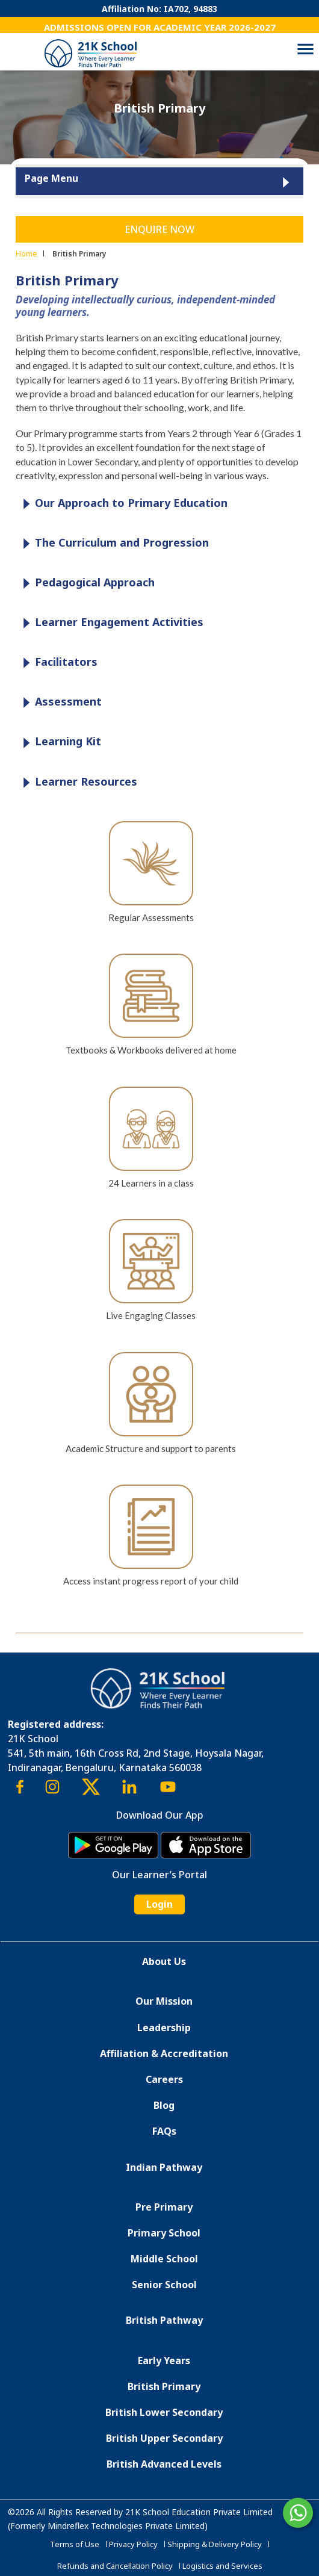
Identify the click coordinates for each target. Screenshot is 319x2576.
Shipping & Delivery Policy (214, 2544)
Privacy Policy (133, 2544)
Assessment (59, 702)
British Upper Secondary (164, 2438)
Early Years (164, 2360)
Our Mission (164, 2001)
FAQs (164, 2131)
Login (159, 1904)
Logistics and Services (222, 2565)
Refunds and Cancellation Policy (115, 2565)
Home (26, 253)
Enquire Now (159, 229)
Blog (164, 2105)
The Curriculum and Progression (113, 543)
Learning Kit (59, 742)
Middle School (164, 2258)
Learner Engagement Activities (110, 622)
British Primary (164, 2386)
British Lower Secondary (164, 2412)
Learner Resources (77, 782)
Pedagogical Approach (86, 583)
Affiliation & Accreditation (164, 2053)
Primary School (164, 2232)
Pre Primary (164, 2207)
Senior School (164, 2284)
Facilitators (57, 662)
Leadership (164, 2027)
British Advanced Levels (164, 2464)
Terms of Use (74, 2544)
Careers (164, 2079)
